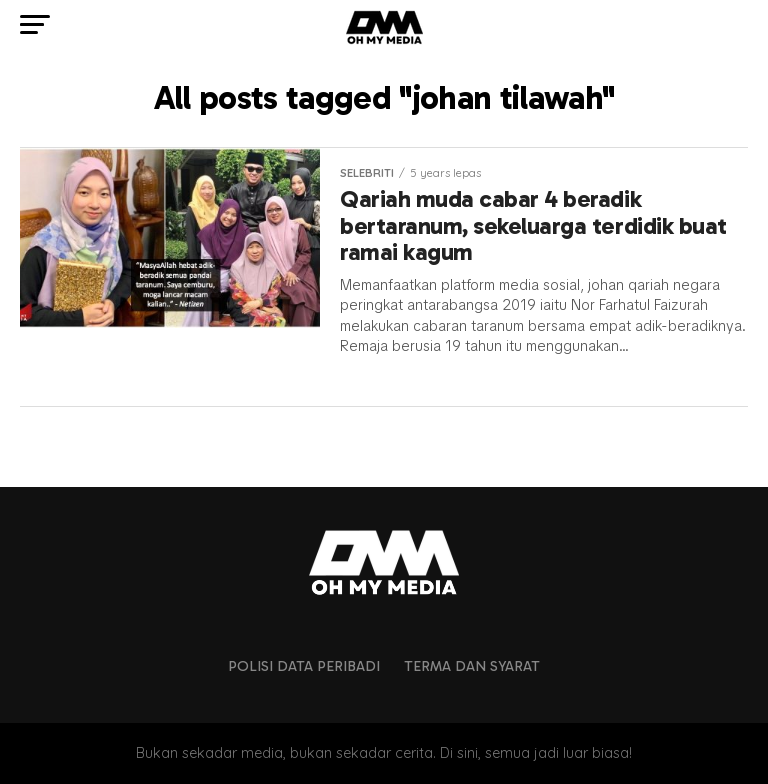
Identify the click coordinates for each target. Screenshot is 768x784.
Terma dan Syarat (472, 666)
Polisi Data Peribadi (304, 666)
